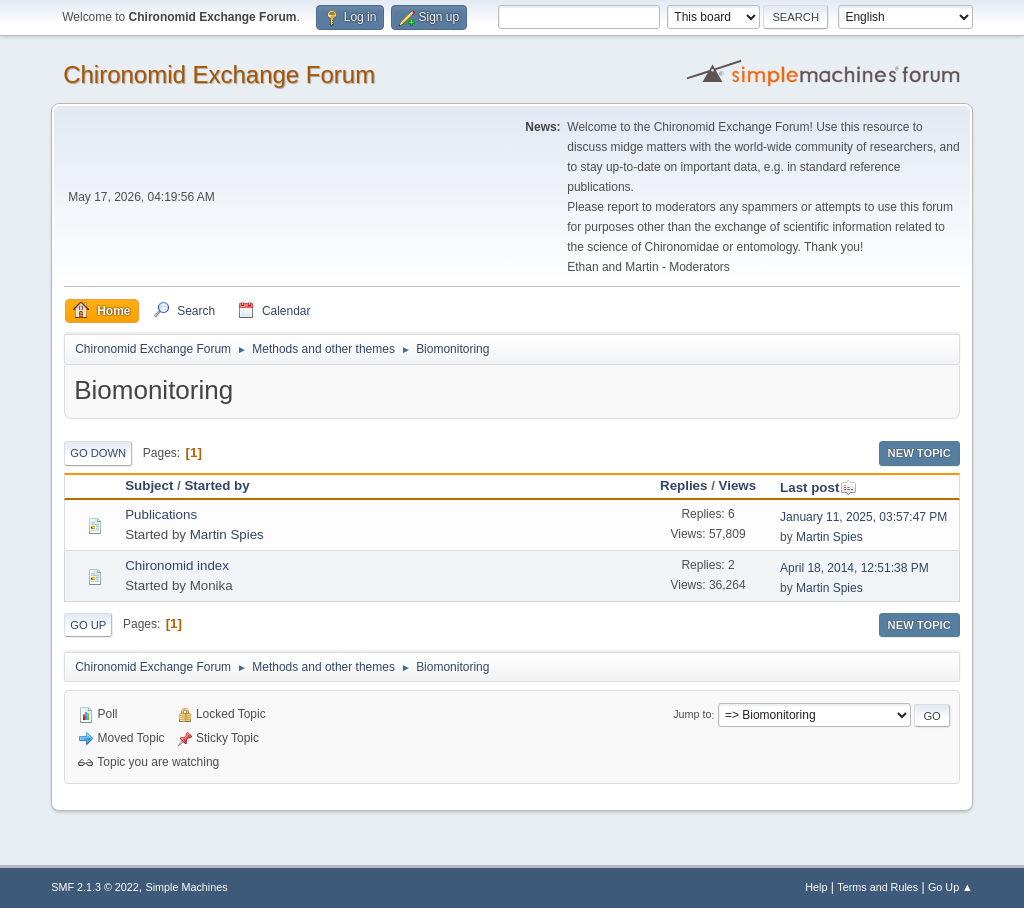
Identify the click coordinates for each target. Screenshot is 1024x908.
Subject (149, 485)
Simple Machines (187, 887)
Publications (161, 514)
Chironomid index (177, 565)
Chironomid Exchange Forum (219, 74)
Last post (818, 487)
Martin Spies (227, 534)
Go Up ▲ (950, 887)
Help (816, 887)
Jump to (692, 715)
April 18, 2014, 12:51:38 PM (854, 568)
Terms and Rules (877, 887)
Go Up (88, 625)
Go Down (98, 453)
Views (738, 485)
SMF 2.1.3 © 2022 (95, 887)
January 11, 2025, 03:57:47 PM (863, 517)
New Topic (919, 453)
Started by (216, 485)
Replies (683, 485)
